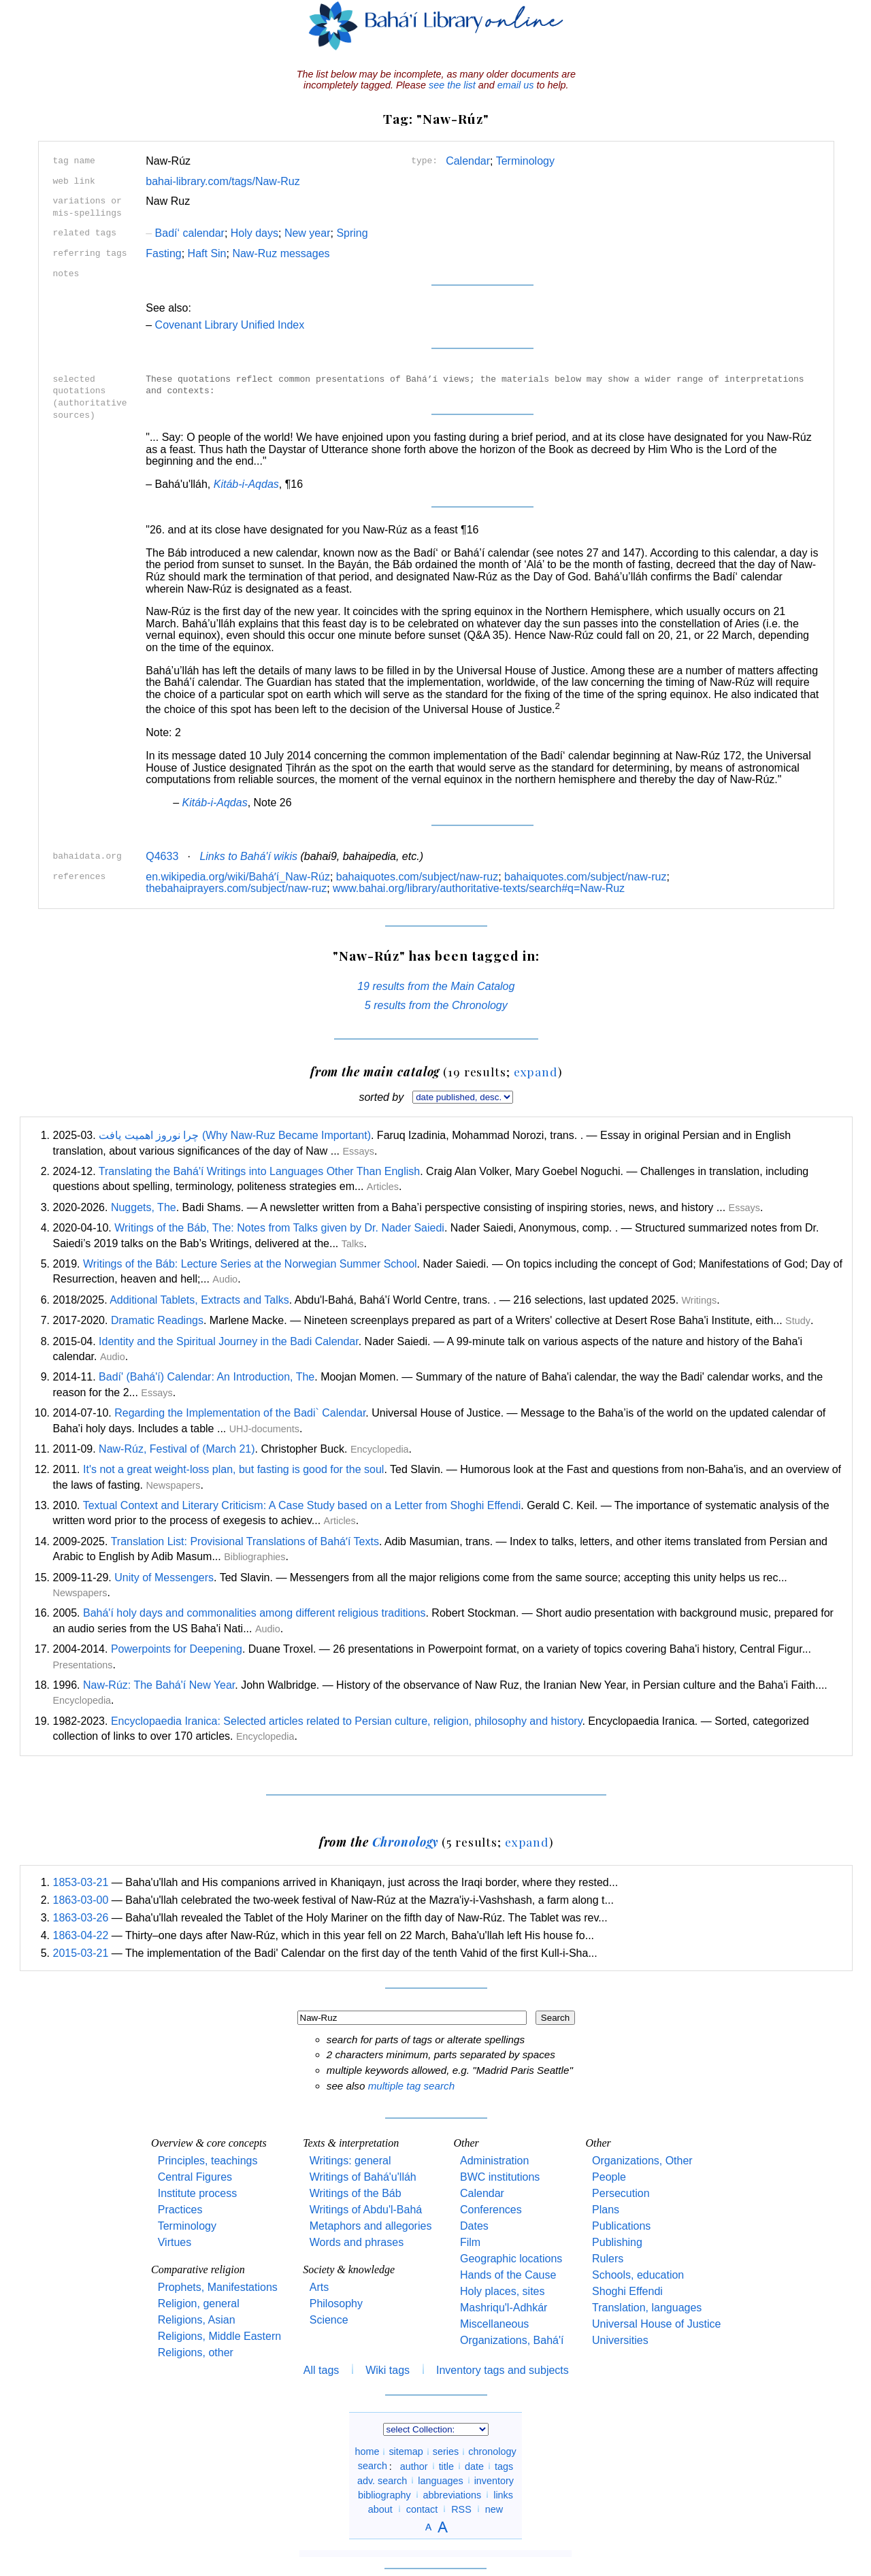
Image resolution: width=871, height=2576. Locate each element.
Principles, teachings (208, 2160)
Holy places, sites (502, 2291)
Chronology (405, 1841)
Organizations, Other (642, 2160)
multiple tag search (411, 2086)
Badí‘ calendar (185, 233)
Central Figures (195, 2177)
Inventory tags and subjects (502, 2370)
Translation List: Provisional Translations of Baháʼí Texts (245, 1541)
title (446, 2465)
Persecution (621, 2193)
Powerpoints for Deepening (176, 1649)
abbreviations (452, 2494)
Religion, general (199, 2303)
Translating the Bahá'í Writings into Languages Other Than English (259, 1171)
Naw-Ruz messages (280, 253)
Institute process (197, 2193)
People (609, 2177)
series (446, 2451)
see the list (452, 85)
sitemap (406, 2451)
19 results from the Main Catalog (435, 986)
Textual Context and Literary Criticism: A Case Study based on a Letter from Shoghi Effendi (302, 1505)
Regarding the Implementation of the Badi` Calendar (239, 1413)
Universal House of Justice (656, 2324)
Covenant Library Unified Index (230, 325)
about (380, 2508)
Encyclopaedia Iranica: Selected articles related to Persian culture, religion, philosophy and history (346, 1721)
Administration (494, 2160)
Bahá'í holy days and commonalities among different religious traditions (254, 1613)
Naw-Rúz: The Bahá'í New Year (159, 1685)
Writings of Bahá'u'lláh (363, 2177)
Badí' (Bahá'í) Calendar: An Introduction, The (206, 1377)
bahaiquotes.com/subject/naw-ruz (417, 876)
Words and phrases (357, 2242)
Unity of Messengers (164, 1577)
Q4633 (162, 856)
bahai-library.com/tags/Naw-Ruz (222, 181)
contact (422, 2508)
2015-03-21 (81, 1953)
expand (536, 1071)
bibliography (384, 2494)
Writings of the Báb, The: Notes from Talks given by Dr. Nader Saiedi (279, 1228)
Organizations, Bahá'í (511, 2340)
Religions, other (195, 2352)
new (494, 2508)
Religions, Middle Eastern (219, 2336)
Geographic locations (511, 2258)
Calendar (468, 161)
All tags (321, 2370)
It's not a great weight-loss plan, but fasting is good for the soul (233, 1469)
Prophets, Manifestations (218, 2287)
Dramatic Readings (157, 1320)
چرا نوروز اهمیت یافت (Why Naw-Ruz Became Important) (235, 1135)
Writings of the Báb (355, 2193)
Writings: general (350, 2160)
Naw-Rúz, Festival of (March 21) (176, 1449)
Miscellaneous (494, 2324)
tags (504, 2465)
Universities (620, 2340)
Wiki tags (387, 2370)
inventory (494, 2480)
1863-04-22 (81, 1935)
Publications (621, 2226)
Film (470, 2242)
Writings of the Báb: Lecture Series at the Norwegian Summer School (250, 1264)
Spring (351, 233)
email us (515, 85)
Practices (180, 2209)
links (503, 2494)
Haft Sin (207, 253)
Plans (605, 2209)
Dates (474, 2226)
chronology (492, 2451)
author (414, 2465)
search (372, 2465)
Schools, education (638, 2275)
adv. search (382, 2480)
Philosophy (336, 2303)
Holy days (254, 233)
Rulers (607, 2258)
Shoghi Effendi (627, 2291)
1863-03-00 (81, 1900)
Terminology (525, 161)
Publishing (617, 2242)
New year (307, 233)
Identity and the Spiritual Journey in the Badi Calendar (229, 1341)
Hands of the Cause (508, 2275)
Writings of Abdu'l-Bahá (366, 2209)
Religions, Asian (196, 2320)
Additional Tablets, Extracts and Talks (199, 1300)
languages (440, 2480)
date (474, 2465)
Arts (319, 2287)
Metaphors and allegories (371, 2226)
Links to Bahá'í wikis (248, 856)
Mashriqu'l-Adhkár (503, 2307)
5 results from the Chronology (436, 1005)
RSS (461, 2508)
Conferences (491, 2209)
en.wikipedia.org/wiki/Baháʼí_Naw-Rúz (238, 876)
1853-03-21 (81, 1882)
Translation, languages (647, 2307)
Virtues (175, 2242)
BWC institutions (500, 2177)
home (367, 2451)
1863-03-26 (81, 1917)
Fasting (163, 253)
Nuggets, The (143, 1207)
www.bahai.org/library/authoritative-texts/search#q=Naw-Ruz (479, 888)
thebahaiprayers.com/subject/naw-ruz (236, 888)
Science (329, 2320)
